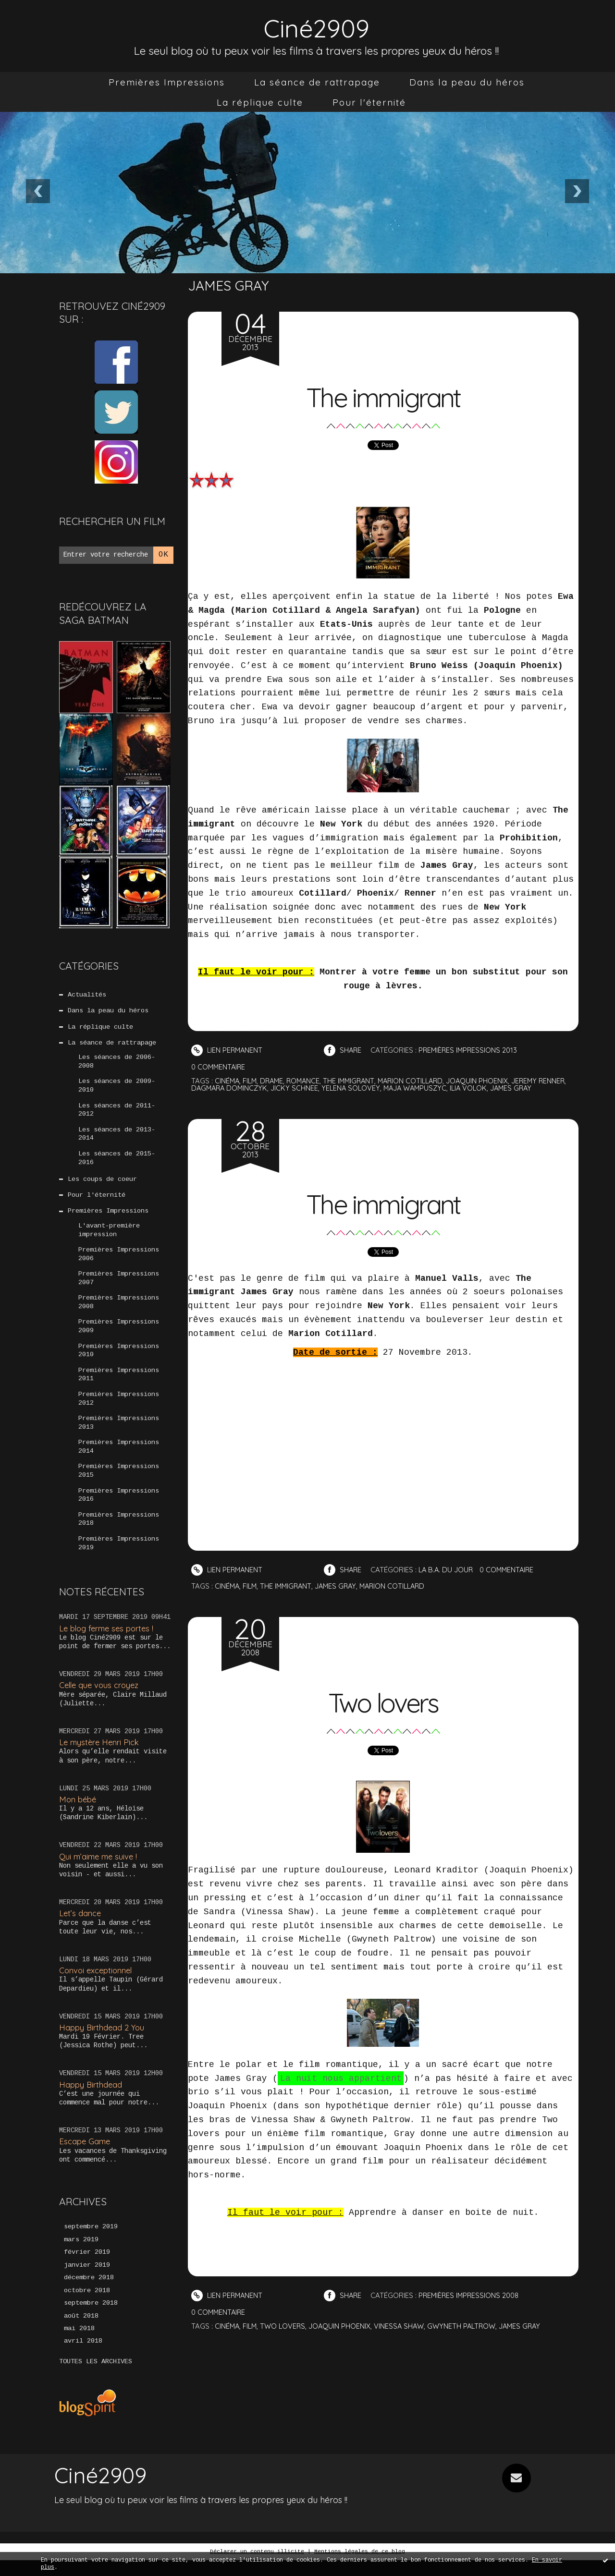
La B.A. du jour (449, 1569)
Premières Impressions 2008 (118, 1310)
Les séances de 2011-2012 (116, 1113)
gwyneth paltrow (466, 2326)
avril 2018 (83, 2357)
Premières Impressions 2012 (118, 1409)
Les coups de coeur (102, 1184)
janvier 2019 (87, 2280)
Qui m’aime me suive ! (99, 1870)
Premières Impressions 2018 (118, 1532)
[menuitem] (167, 82)
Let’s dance (80, 1927)
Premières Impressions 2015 (118, 1483)
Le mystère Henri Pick (100, 1756)
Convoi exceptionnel (97, 1985)
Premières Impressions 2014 (118, 1458)
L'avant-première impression (109, 1236)
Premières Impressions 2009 (118, 1335)
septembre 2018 (91, 2318)
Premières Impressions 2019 (118, 1557)
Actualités (87, 995)
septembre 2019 (91, 2241)
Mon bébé (78, 1813)
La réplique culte (260, 102)
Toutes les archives (95, 2378)
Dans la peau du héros (467, 82)
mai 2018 (79, 2344)
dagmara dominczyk (261, 1088)
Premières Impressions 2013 (118, 1433)
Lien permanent (227, 1050)
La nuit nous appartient (341, 2078)
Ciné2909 (316, 27)
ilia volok (507, 1088)
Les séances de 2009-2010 (116, 1088)
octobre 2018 (87, 2305)
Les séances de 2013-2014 (116, 1138)
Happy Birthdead (91, 2098)
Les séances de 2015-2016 (116, 1162)
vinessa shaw (402, 2326)
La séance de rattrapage (317, 82)
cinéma (227, 1080)
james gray (551, 1088)
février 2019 (87, 2267)
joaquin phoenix (487, 1080)
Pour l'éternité (369, 102)
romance (307, 1080)
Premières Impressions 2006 (118, 1261)
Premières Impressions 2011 (118, 1384)
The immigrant (383, 396)
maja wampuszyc (451, 1088)
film (251, 1080)
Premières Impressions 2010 (118, 1359)
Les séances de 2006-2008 (116, 1064)
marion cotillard (418, 1080)
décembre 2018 (89, 2293)
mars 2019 (81, 2254)
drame (274, 1080)
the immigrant (354, 1080)
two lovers (285, 2326)
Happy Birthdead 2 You (102, 2041)
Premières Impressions (167, 82)
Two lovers (383, 1701)
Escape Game (85, 2156)
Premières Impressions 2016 (118, 1508)
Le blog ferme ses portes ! (108, 1642)
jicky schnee (328, 1088)
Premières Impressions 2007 (118, 1285)
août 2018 (81, 2331)
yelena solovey (385, 1088)
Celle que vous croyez (100, 1699)
